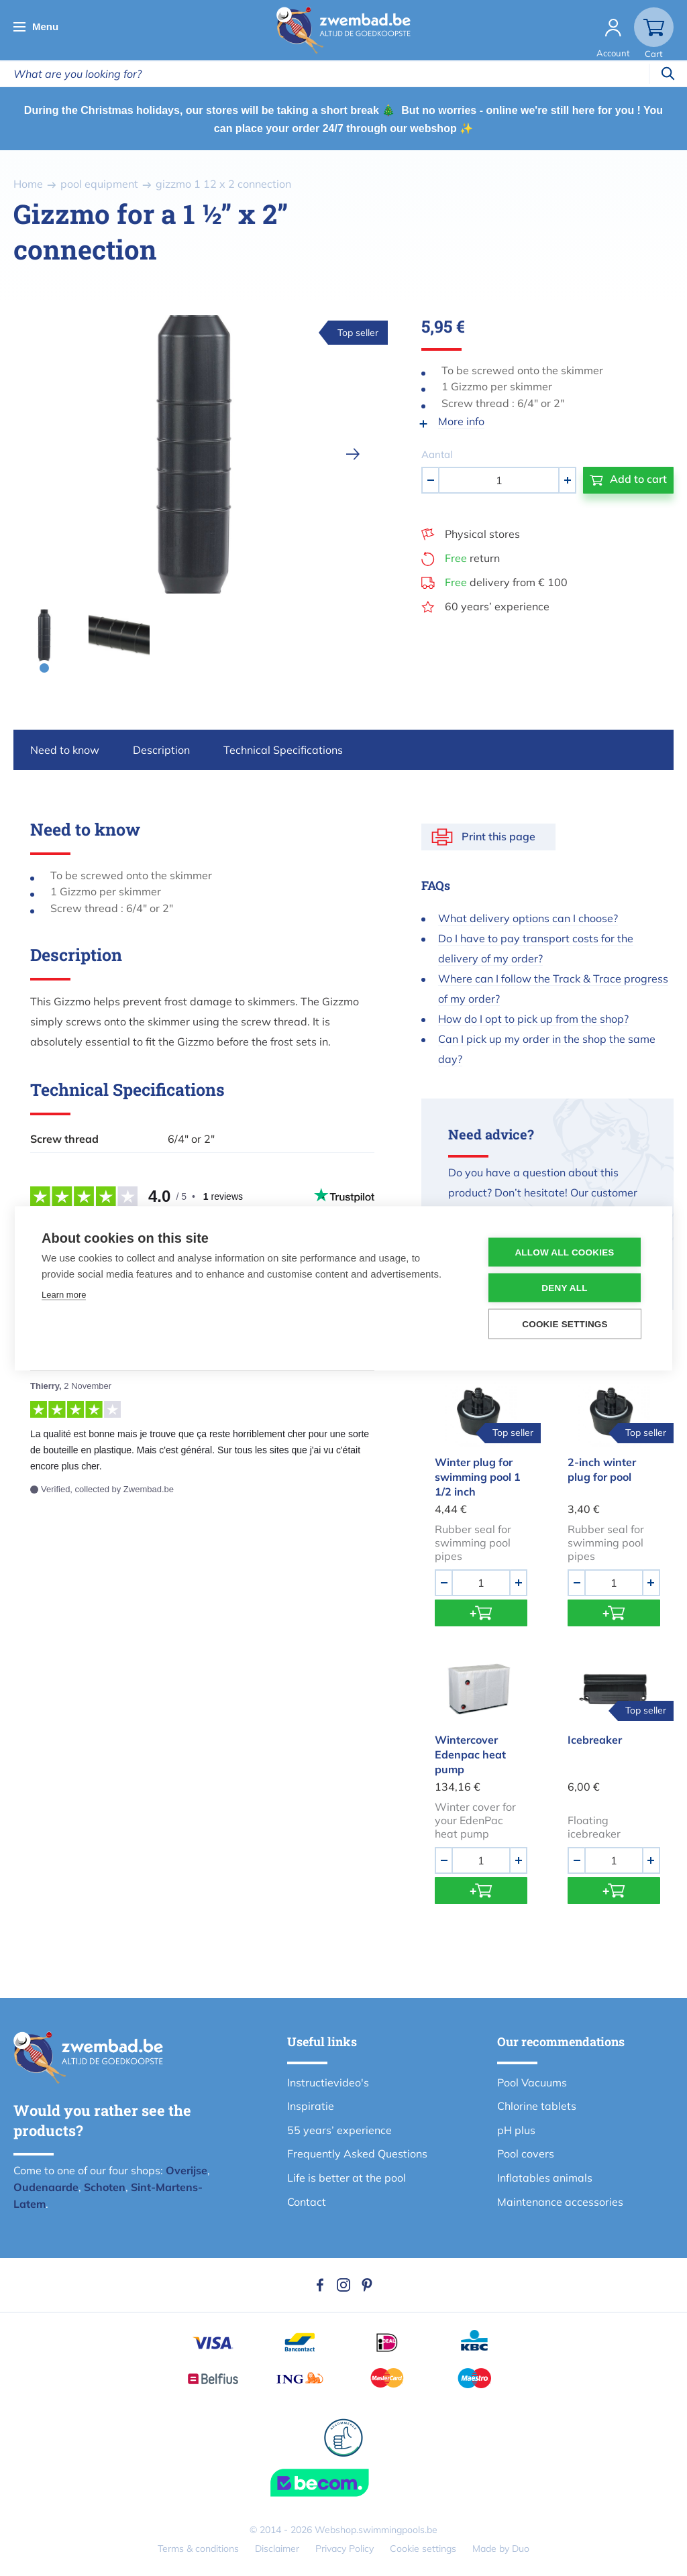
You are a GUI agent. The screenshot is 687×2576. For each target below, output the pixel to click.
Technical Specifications (283, 750)
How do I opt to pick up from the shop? (533, 1018)
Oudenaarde (45, 2187)
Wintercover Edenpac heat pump (470, 1754)
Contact (306, 2201)
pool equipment (99, 183)
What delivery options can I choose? (528, 918)
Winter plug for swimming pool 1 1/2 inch (478, 1476)
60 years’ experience (497, 606)
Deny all (564, 1287)
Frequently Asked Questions (357, 2153)
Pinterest (367, 2285)
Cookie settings (423, 2548)
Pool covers (525, 2153)
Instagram (343, 2285)
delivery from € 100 (506, 582)
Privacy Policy (344, 2548)
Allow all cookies (564, 1252)
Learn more (64, 1294)
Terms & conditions (198, 2548)
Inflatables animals (544, 2177)
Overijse (186, 2170)
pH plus (516, 2130)
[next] (353, 454)
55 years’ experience (339, 2130)
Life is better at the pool (346, 2177)
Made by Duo (500, 2548)
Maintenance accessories (560, 2201)
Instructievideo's (328, 2082)
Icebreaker (595, 1739)
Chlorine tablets (536, 2106)
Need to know (64, 750)
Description (161, 750)
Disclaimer (277, 2548)
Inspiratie (310, 2106)
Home (28, 183)
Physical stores (482, 534)
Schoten (104, 2187)
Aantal (437, 454)
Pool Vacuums (532, 2082)
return (472, 558)
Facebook (320, 2285)
